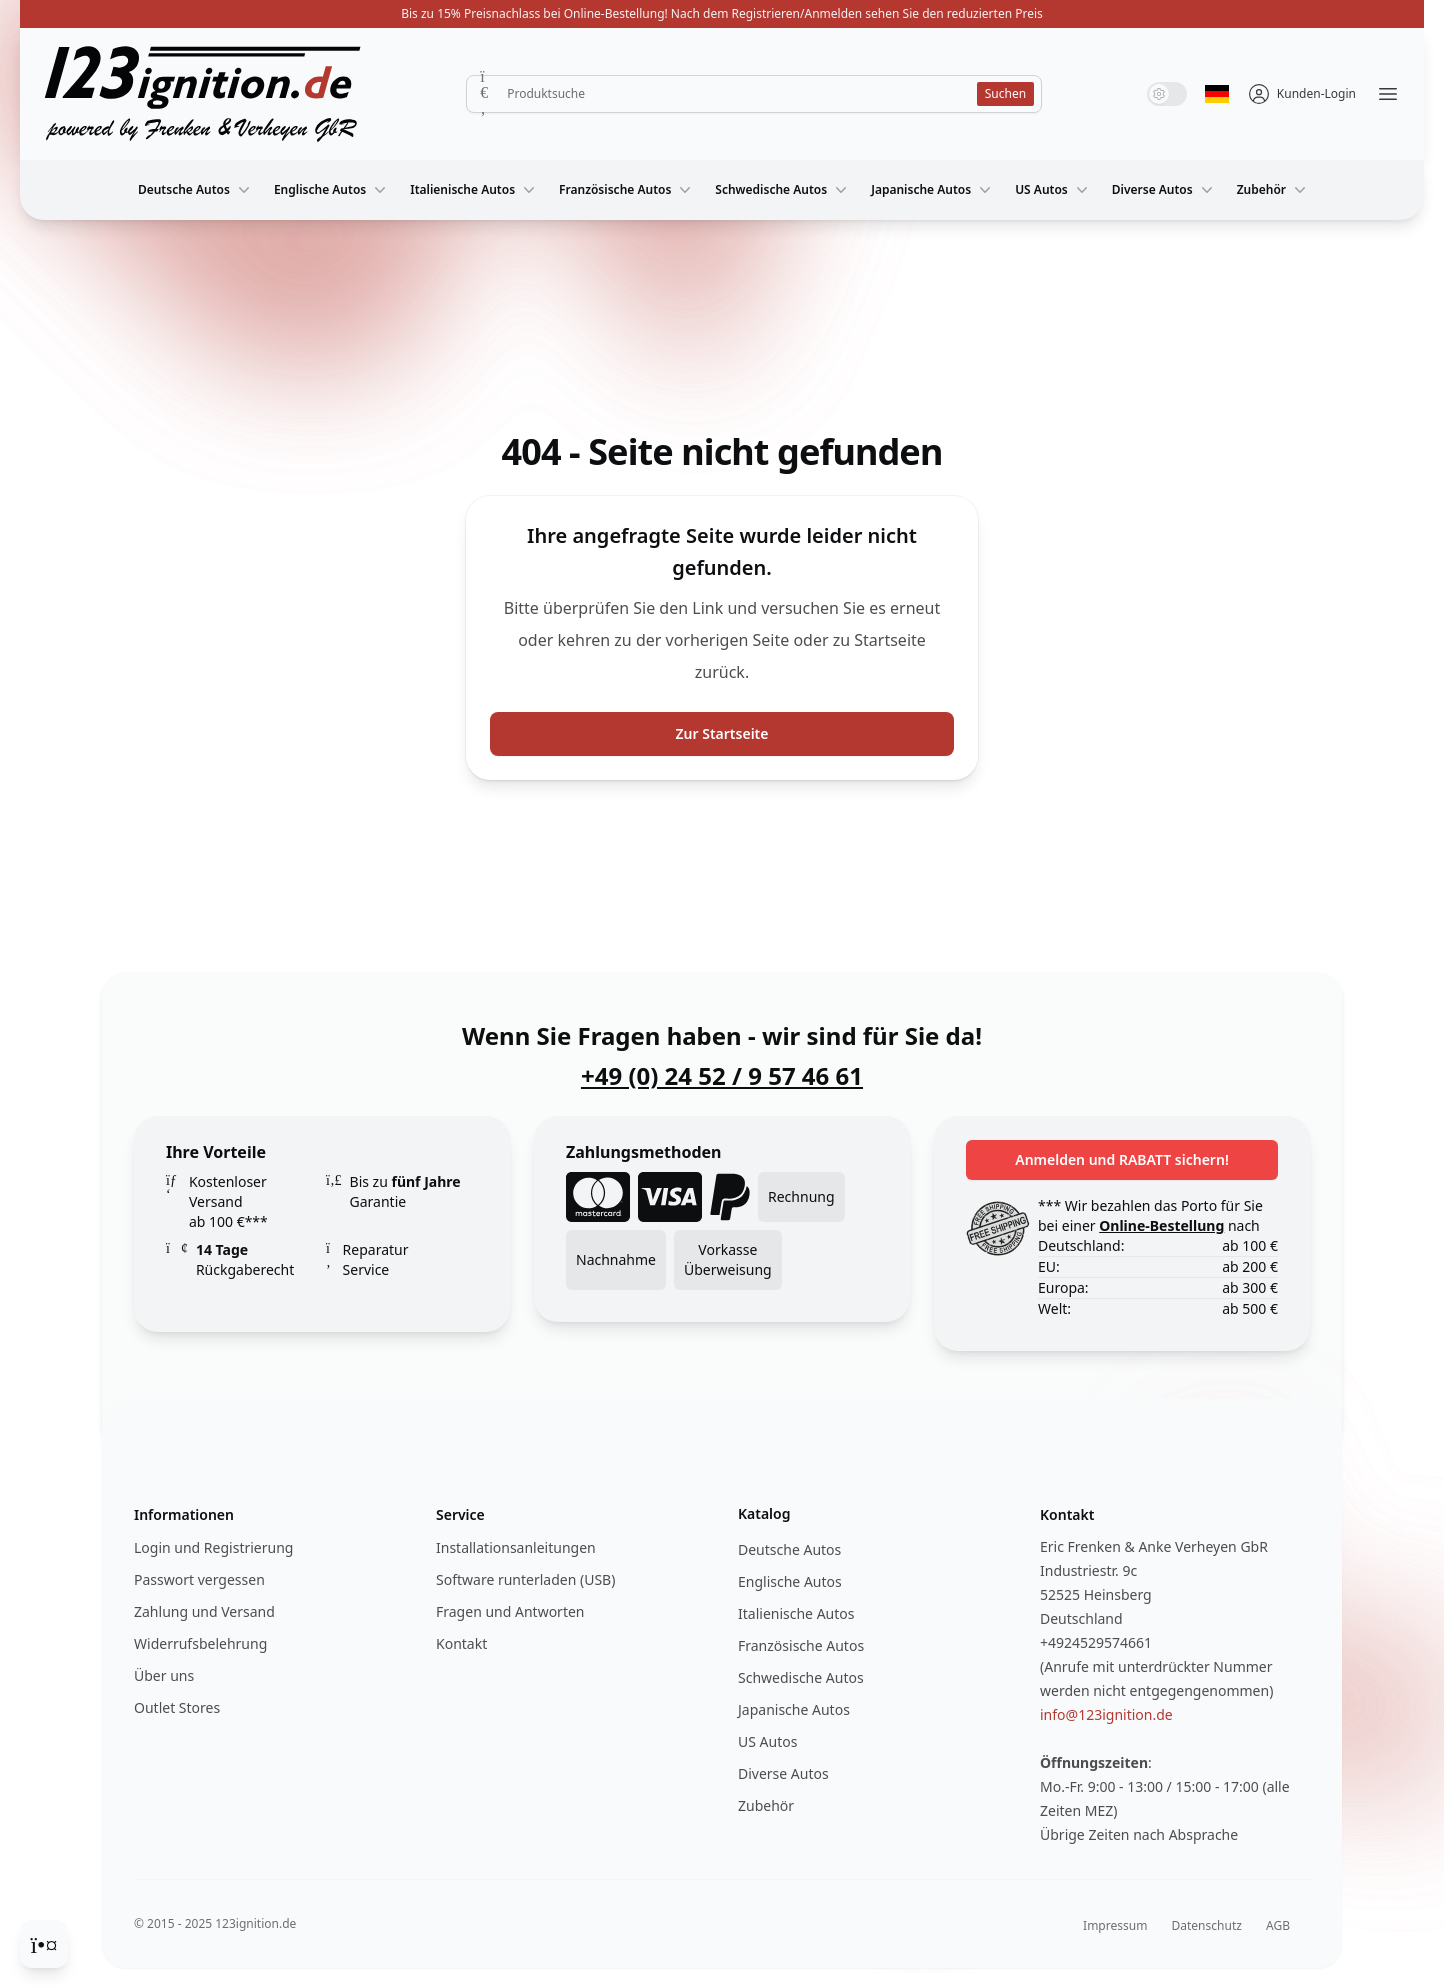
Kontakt (461, 1643)
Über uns (164, 1675)
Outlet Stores (177, 1707)
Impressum (1115, 1925)
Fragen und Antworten (510, 1611)
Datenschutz (1207, 1925)
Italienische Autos (474, 190)
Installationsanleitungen (516, 1547)
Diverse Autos (1164, 190)
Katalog (764, 1513)
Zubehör (1273, 190)
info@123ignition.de (1106, 1714)
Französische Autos (627, 190)
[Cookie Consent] (44, 1944)
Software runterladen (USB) (525, 1579)
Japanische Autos (933, 190)
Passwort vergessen (199, 1579)
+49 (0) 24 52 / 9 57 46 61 (722, 1076)
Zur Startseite (722, 733)
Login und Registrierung (213, 1547)
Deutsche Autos (196, 190)
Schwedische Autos (783, 190)
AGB (1278, 1925)
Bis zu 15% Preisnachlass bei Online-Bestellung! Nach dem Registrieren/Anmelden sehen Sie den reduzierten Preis (722, 13)
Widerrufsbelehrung (200, 1643)
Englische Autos (332, 190)
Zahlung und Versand (204, 1611)
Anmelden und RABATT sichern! (1122, 1159)
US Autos (1053, 190)
